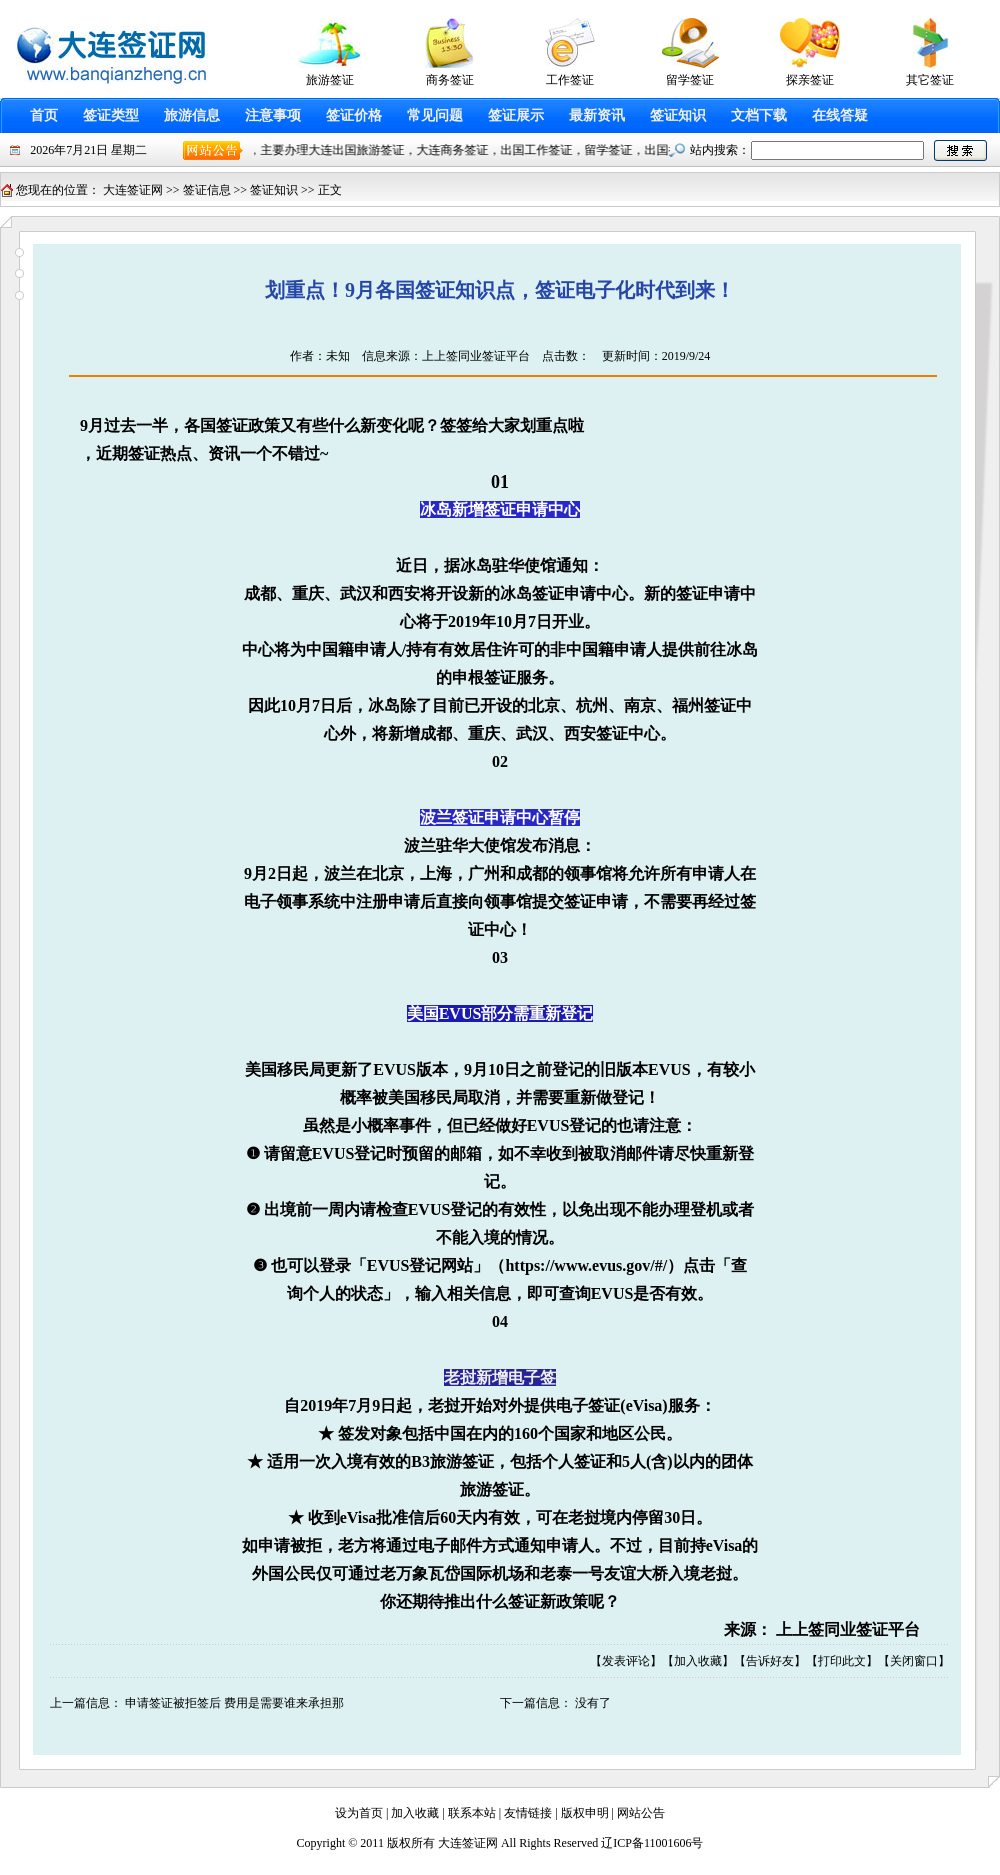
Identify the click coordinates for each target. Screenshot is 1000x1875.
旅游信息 (192, 115)
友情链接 (528, 1813)
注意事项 (273, 115)
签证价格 (354, 115)
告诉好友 (770, 1661)
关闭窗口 (914, 1661)
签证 (232, 425)
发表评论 (626, 1661)
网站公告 (641, 1813)
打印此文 (842, 1661)
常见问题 (435, 115)
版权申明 (585, 1813)
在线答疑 (840, 115)
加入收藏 (698, 1661)
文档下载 (759, 115)
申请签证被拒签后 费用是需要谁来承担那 (234, 1703)
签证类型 (111, 115)
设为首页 (359, 1813)
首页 (44, 115)
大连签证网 (133, 190)
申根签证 (484, 677)
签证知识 (678, 115)
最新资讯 (597, 115)
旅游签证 (462, 1461)
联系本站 (472, 1813)
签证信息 (207, 190)
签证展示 (516, 115)
